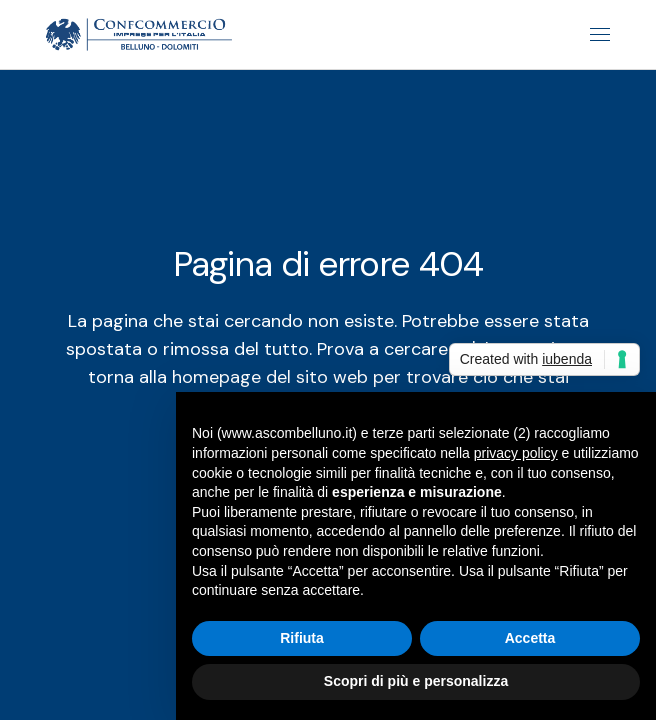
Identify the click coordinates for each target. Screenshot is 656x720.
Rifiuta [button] (302, 638)
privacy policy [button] (516, 453)
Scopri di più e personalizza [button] (416, 681)
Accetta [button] (530, 638)
